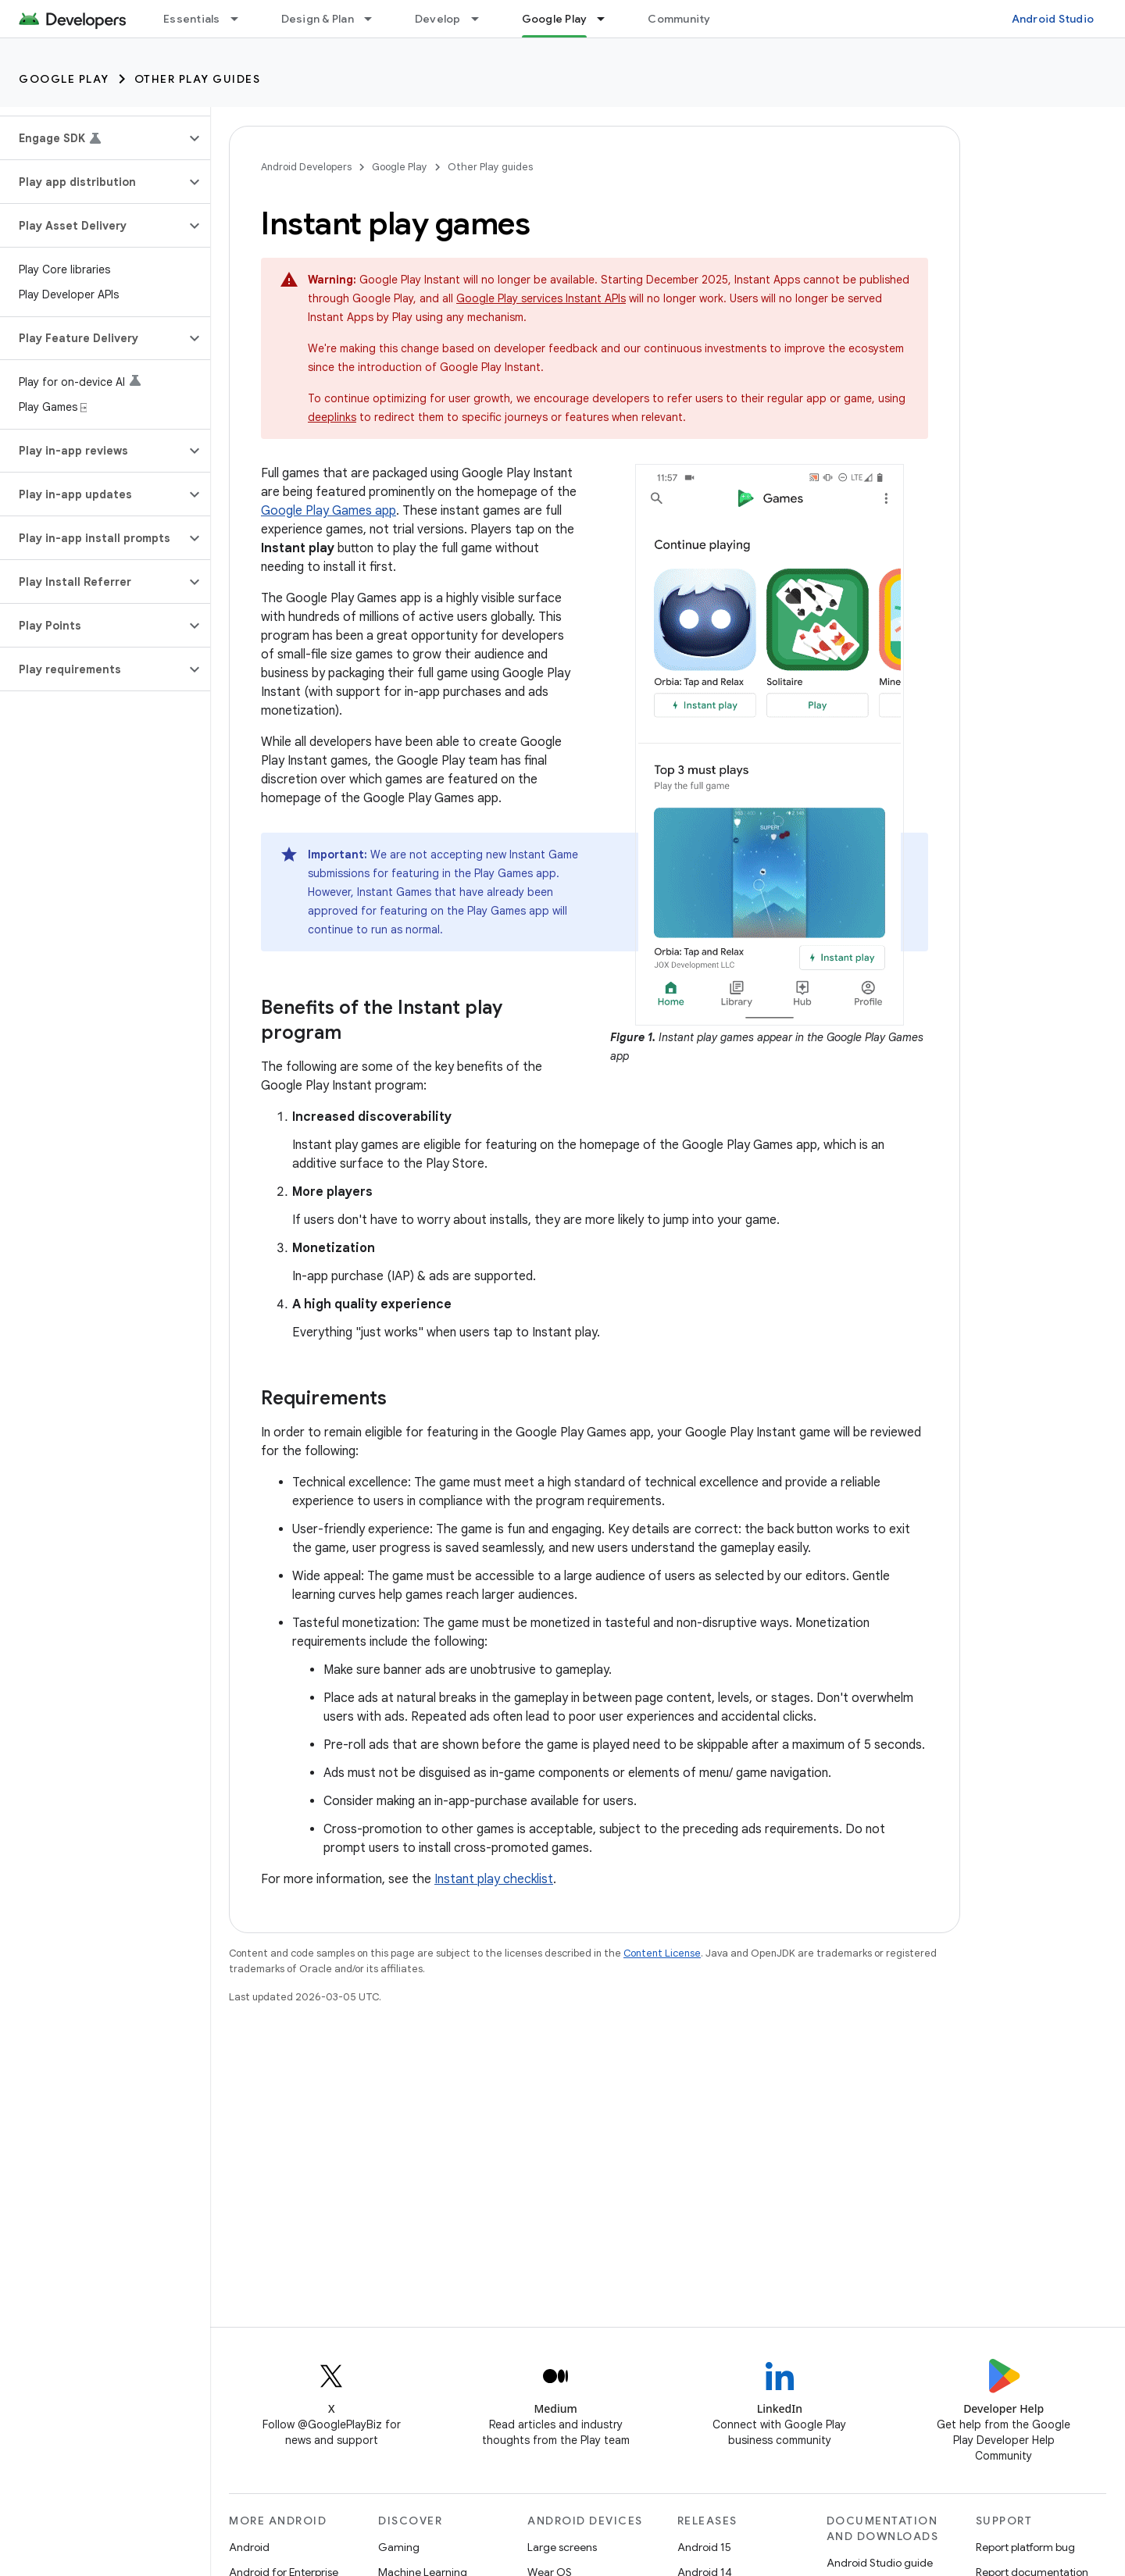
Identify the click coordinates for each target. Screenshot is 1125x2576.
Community (679, 19)
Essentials (191, 19)
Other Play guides (197, 79)
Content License (662, 1953)
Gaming (399, 2547)
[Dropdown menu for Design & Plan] (375, 18)
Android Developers (306, 166)
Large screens (562, 2547)
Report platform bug (1025, 2547)
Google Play (64, 79)
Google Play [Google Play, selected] (555, 19)
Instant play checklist (493, 1879)
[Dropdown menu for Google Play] (608, 18)
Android (249, 2547)
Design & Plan (317, 19)
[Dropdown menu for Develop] (482, 18)
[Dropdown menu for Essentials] (241, 18)
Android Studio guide (880, 2563)
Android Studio (1053, 19)
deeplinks (332, 417)
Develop (438, 19)
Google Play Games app (328, 511)
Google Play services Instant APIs (541, 298)
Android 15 (704, 2547)
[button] (92, 138)
